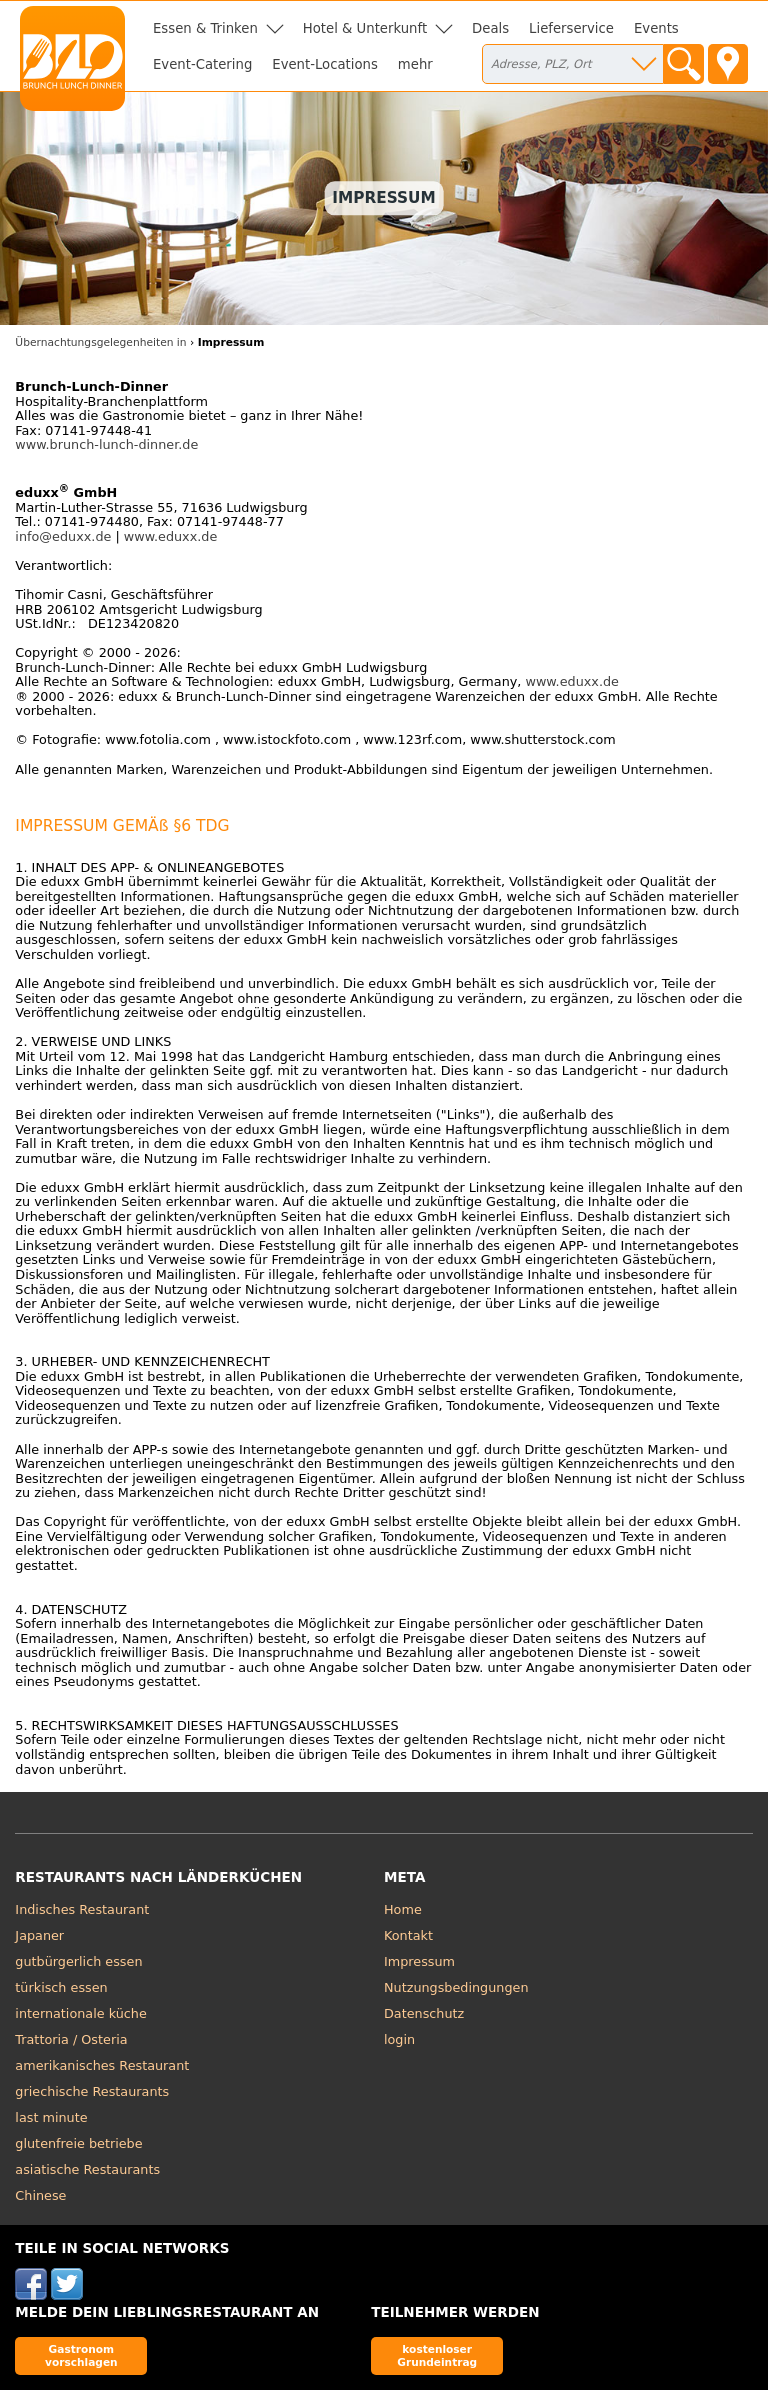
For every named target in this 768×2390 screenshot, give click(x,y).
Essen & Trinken (205, 28)
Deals (490, 28)
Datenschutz (424, 2013)
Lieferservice (571, 28)
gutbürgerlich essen (78, 1961)
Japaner (39, 1935)
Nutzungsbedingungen (456, 1987)
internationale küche (80, 2013)
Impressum (419, 1961)
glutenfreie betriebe (78, 2143)
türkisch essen (61, 1987)
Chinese (40, 2195)
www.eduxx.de (171, 536)
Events (656, 28)
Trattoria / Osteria (71, 2039)
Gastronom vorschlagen (81, 2355)
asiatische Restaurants (87, 2169)
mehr (415, 64)
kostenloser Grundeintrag (437, 2355)
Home (403, 1909)
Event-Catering (202, 64)
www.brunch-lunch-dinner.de (106, 444)
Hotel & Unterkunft (365, 28)
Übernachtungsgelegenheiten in (100, 342)
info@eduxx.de (63, 536)
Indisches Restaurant (82, 1909)
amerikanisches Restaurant (102, 2065)
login (399, 2039)
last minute (51, 2117)
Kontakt (408, 1935)
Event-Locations (325, 64)
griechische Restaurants (92, 2091)
